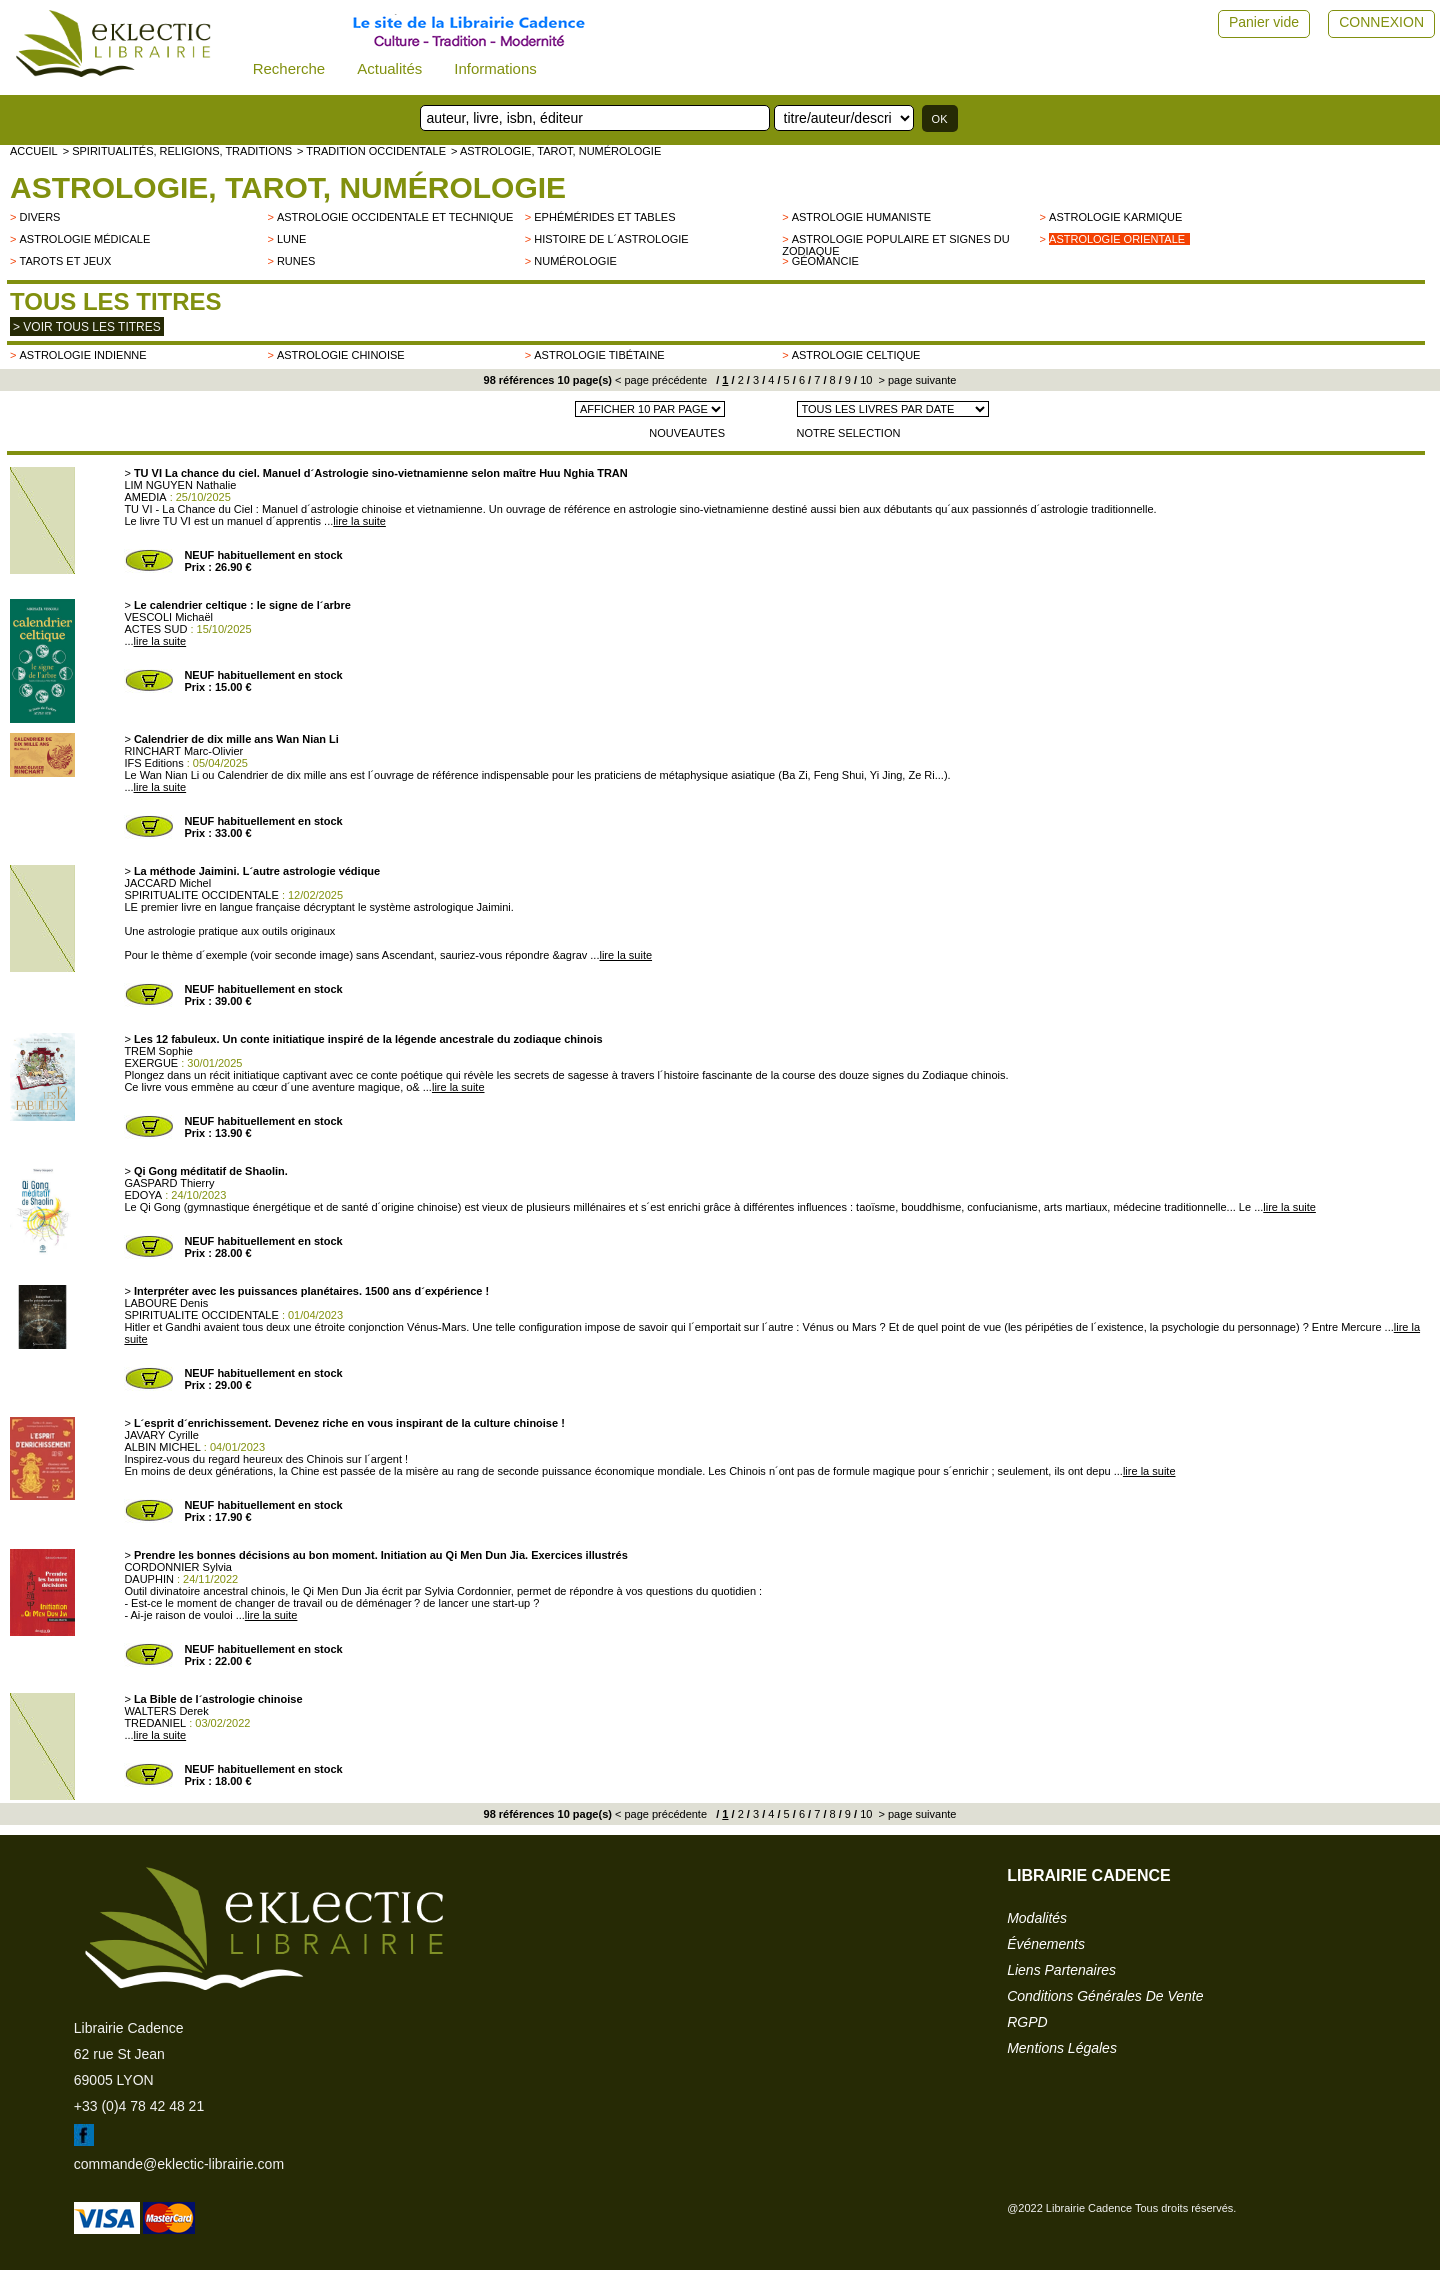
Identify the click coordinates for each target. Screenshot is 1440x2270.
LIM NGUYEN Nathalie (180, 485)
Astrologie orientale (1117, 239)
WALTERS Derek (166, 1711)
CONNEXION (1381, 22)
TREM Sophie (158, 1051)
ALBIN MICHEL (162, 1447)
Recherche (289, 68)
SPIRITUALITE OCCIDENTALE (201, 895)
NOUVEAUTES (687, 433)
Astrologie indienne (82, 355)
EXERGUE (151, 1063)
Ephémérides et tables (604, 217)
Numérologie (575, 261)
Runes (296, 261)
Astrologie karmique (1115, 217)
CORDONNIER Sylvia (178, 1567)
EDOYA (143, 1195)
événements (1046, 1944)
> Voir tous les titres (87, 327)
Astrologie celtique (856, 355)
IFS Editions (153, 763)
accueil (34, 151)
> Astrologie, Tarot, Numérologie (556, 151)
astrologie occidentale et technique (395, 217)
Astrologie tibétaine (599, 355)
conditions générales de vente (1105, 1996)
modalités (1037, 1918)
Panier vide (1264, 22)
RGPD (1027, 2022)
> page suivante (915, 380)
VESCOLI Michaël (168, 617)
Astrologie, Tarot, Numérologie (288, 187)
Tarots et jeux (65, 261)
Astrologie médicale (84, 239)
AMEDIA (145, 497)
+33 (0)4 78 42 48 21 (139, 2106)
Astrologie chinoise (341, 355)
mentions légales (1062, 2048)
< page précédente (661, 380)
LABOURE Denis (166, 1303)
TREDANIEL (155, 1723)
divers (39, 217)
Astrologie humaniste (861, 217)
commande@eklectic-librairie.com (179, 2164)
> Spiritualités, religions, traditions (177, 151)
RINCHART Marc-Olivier (183, 751)
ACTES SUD (155, 629)
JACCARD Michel (167, 883)
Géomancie (825, 261)
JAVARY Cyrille (161, 1435)
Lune (291, 239)
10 (864, 380)
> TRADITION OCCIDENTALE (371, 151)
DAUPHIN (149, 1579)
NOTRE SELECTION (849, 433)
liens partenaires (1061, 1970)
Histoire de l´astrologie (611, 239)
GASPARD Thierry (169, 1183)
